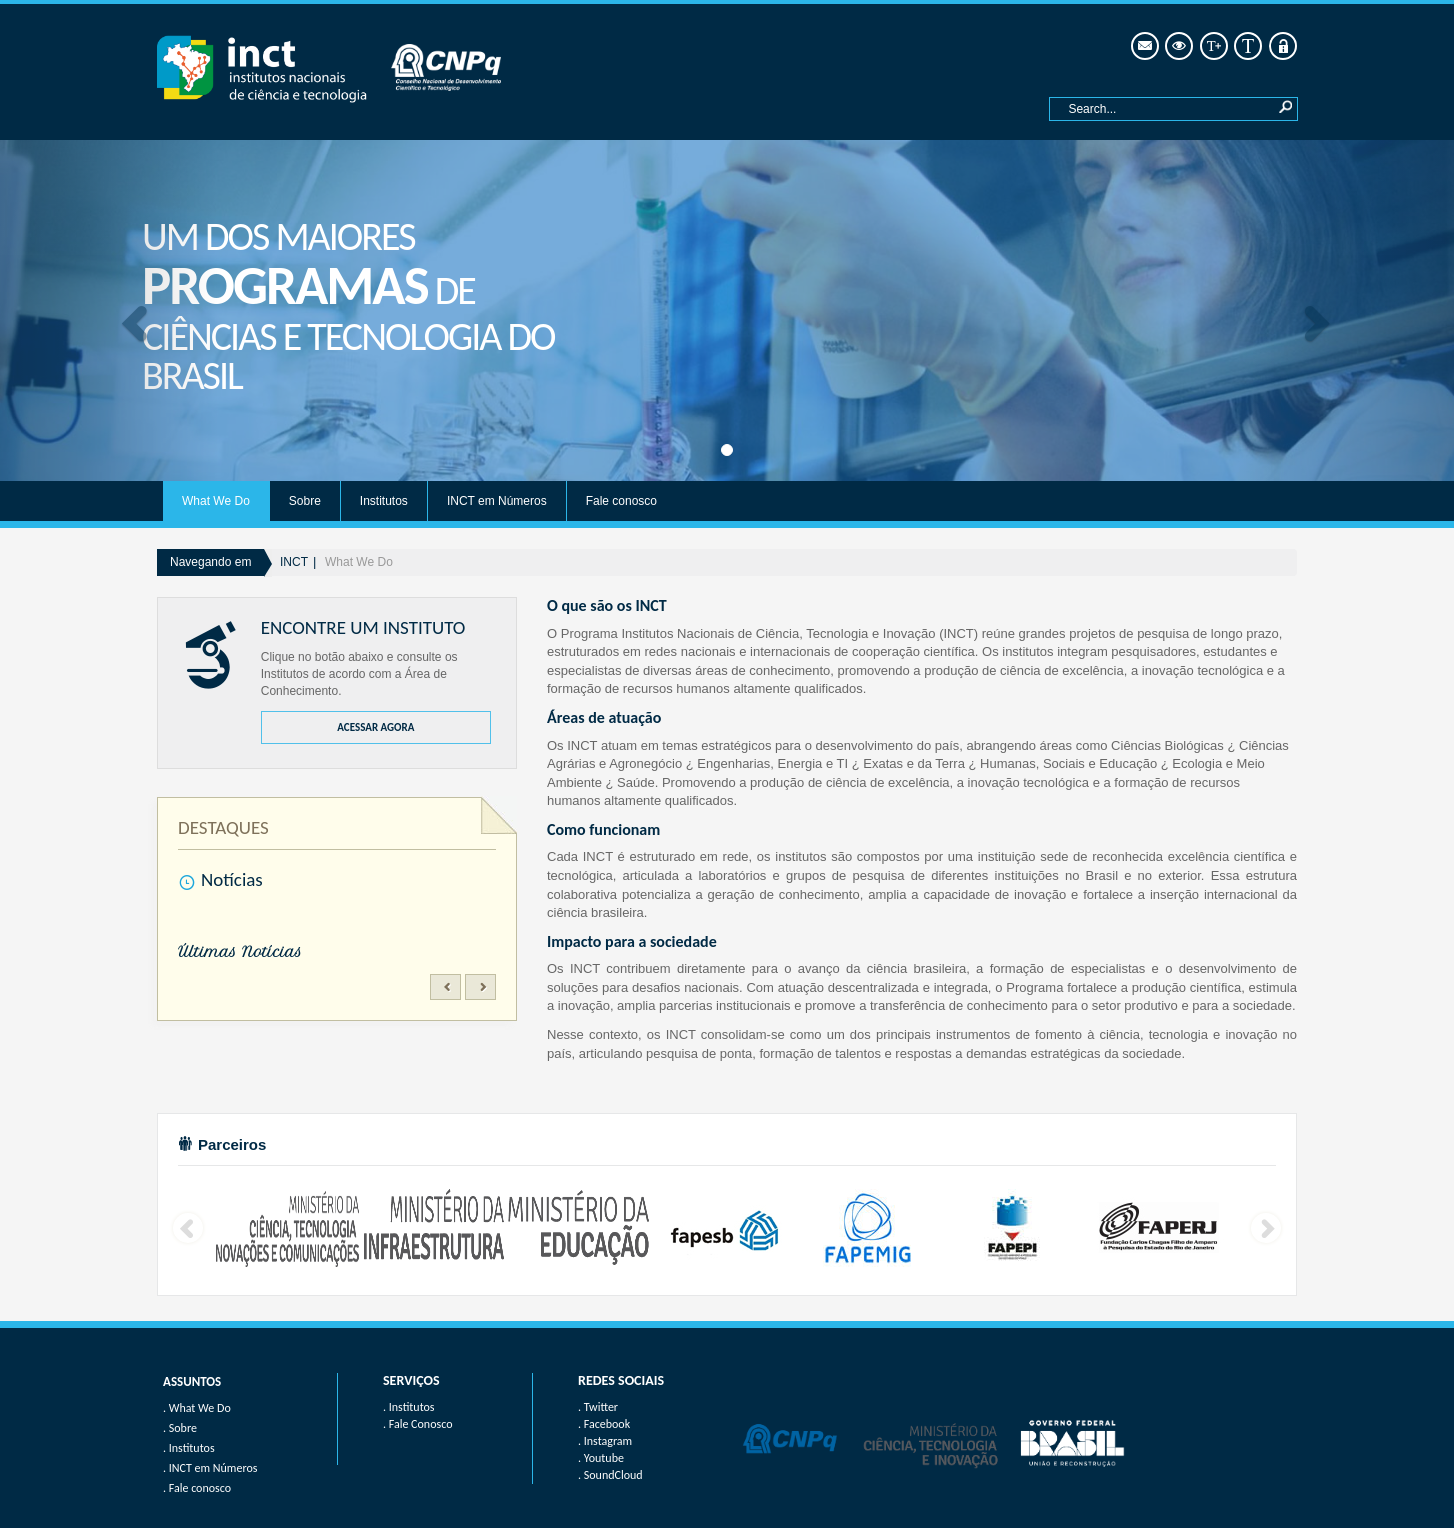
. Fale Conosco (417, 1424)
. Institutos (409, 1407)
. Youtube (601, 1458)
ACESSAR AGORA (375, 727)
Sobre (305, 501)
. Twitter (598, 1407)
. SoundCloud (610, 1475)
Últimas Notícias (240, 952)
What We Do (216, 501)
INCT (294, 562)
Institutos (384, 501)
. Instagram (605, 1441)
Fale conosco (621, 501)
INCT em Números (497, 501)
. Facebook (604, 1424)
